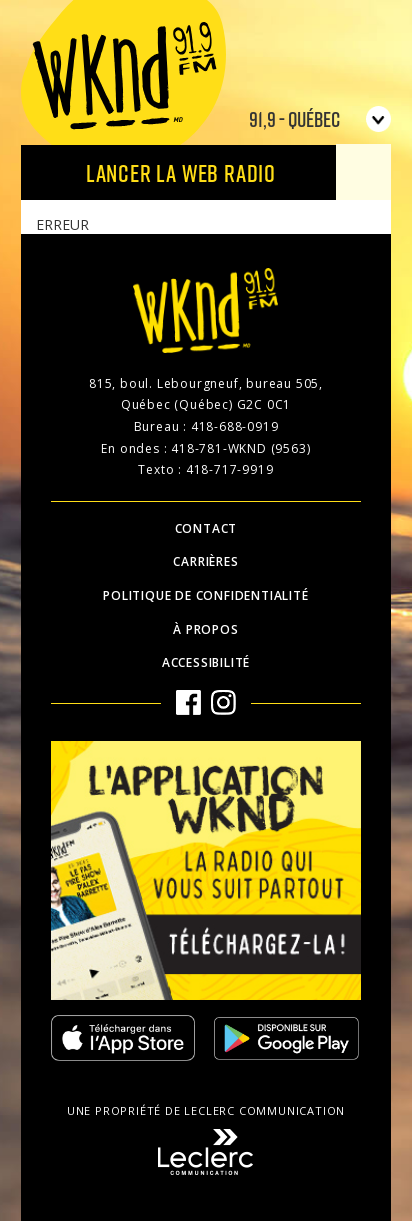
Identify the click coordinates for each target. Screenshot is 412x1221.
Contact (206, 528)
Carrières (205, 561)
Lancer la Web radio (181, 172)
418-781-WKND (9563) (240, 448)
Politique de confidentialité (205, 595)
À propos (205, 629)
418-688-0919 (235, 426)
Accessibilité (206, 662)
